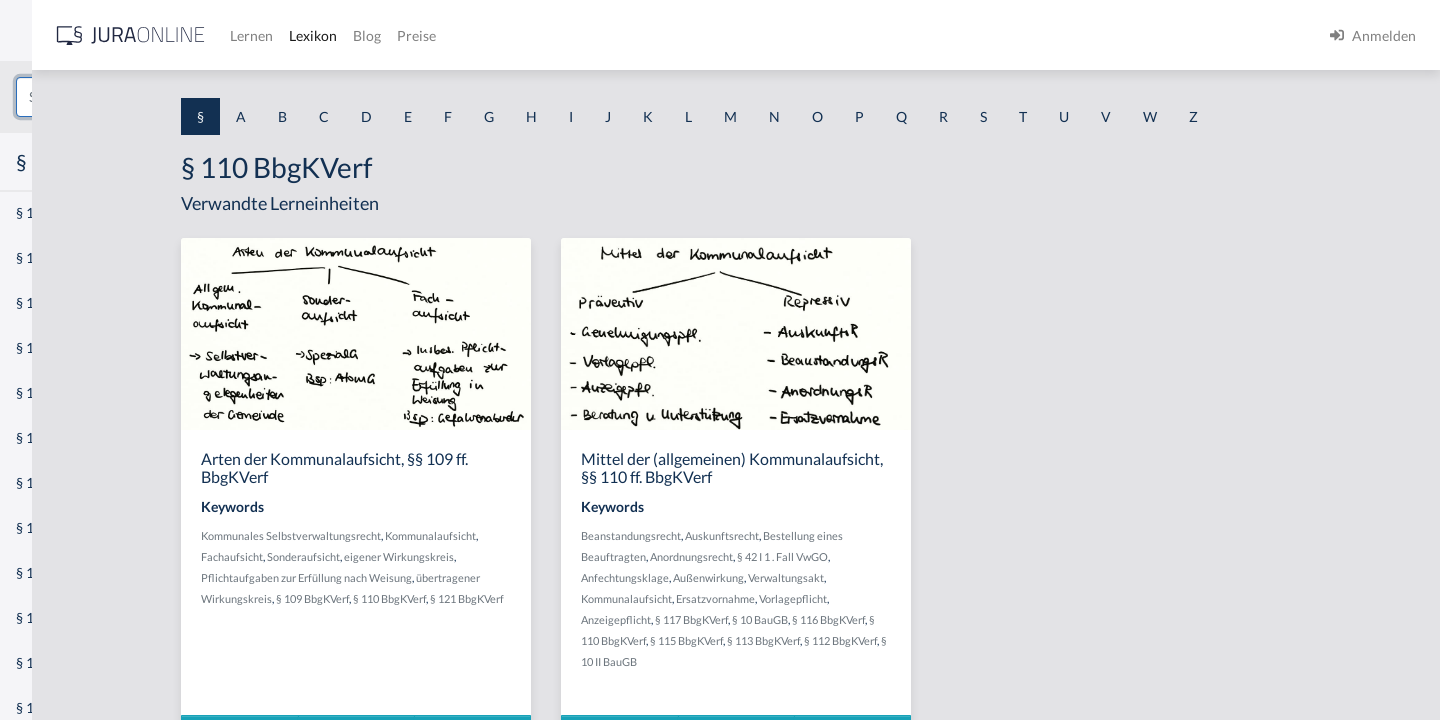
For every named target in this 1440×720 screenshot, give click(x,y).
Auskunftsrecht (869, 535)
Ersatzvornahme (862, 598)
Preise (704, 35)
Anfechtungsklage (772, 577)
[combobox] (160, 97)
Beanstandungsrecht (778, 535)
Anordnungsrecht (838, 556)
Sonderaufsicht (457, 556)
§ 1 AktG (42, 212)
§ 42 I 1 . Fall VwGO (929, 556)
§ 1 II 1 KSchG (58, 662)
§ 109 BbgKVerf (466, 598)
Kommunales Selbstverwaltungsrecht (445, 535)
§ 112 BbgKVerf (987, 640)
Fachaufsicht (386, 556)
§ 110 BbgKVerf (543, 598)
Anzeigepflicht (763, 619)
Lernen (539, 35)
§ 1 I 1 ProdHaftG (70, 437)
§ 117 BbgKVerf (838, 619)
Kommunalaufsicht (584, 535)
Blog (655, 35)
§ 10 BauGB (907, 619)
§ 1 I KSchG (51, 617)
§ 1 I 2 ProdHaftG (70, 527)
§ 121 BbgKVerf (621, 598)
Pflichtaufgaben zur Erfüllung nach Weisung (460, 577)
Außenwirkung (855, 577)
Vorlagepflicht (940, 598)
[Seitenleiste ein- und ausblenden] (288, 30)
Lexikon (601, 35)
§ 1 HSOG (46, 392)
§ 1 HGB (41, 347)
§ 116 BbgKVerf (975, 619)
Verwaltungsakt (933, 577)
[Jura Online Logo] (419, 35)
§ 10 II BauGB (760, 661)
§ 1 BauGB (48, 257)
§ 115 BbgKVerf (833, 640)
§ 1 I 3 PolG (51, 572)
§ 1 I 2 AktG (51, 482)
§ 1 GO (37, 302)
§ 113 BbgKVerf (910, 640)
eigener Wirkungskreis (553, 556)
